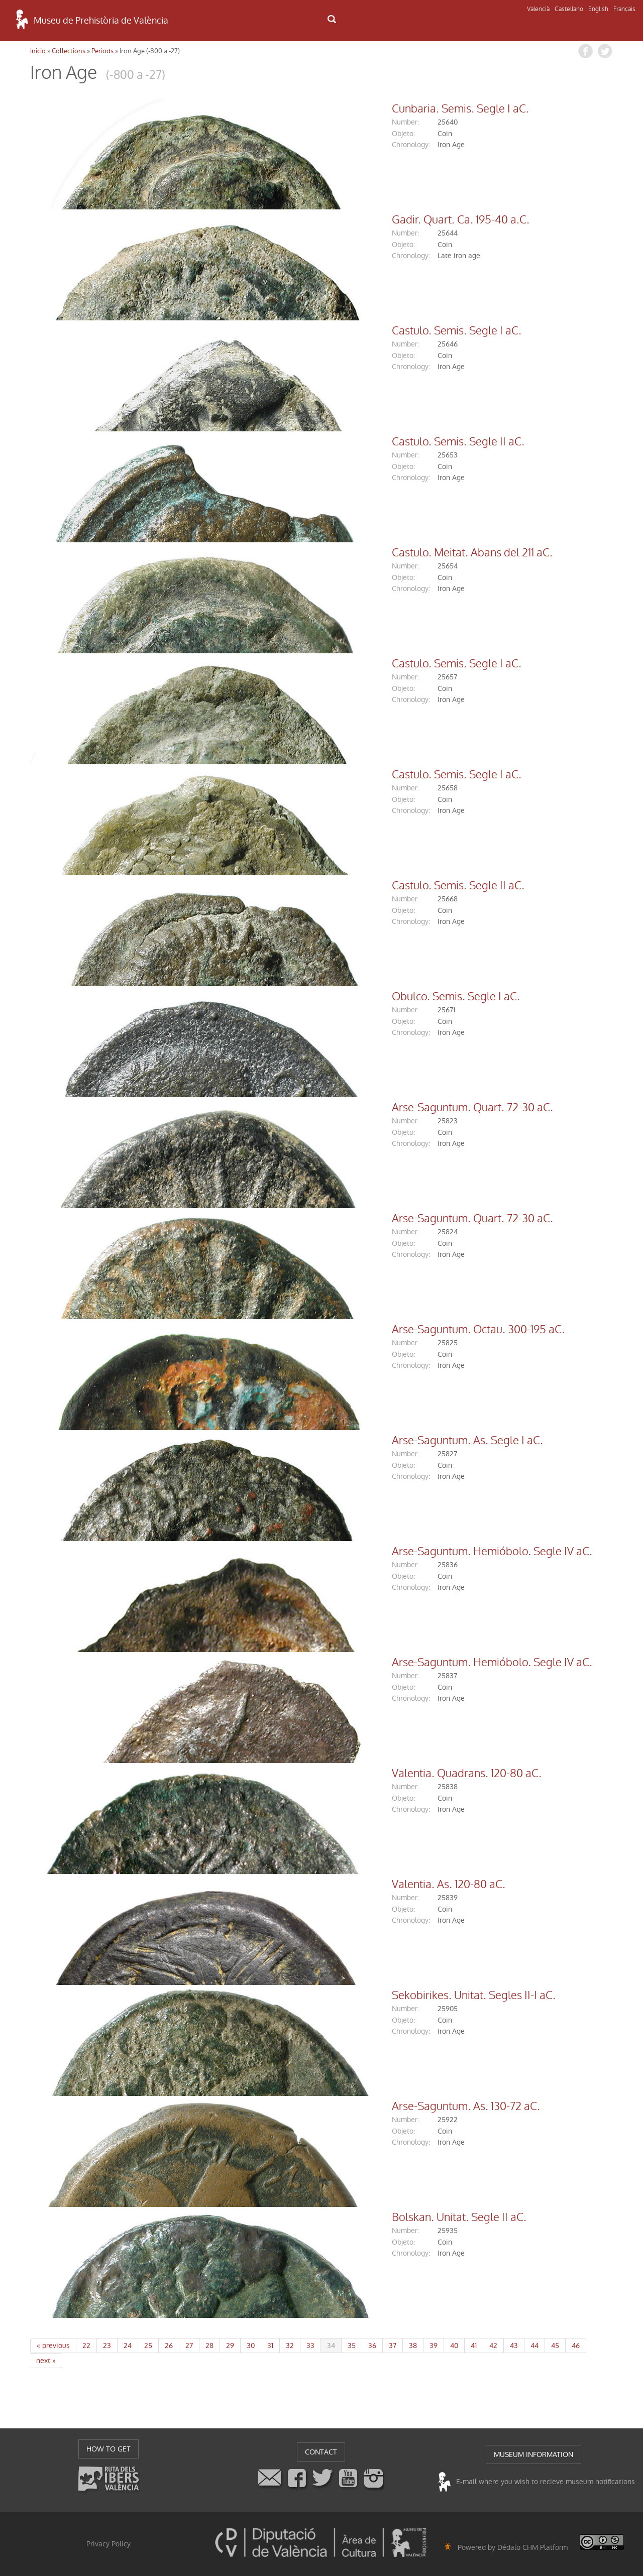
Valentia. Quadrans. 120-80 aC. (309, 1773)
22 (86, 2345)
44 (534, 2345)
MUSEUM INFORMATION (533, 2454)
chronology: (253, 145)
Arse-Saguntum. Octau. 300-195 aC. (320, 1329)
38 (413, 2345)
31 (270, 2345)
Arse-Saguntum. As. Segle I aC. (309, 1440)
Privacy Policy (108, 2544)
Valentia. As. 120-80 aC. (291, 1884)
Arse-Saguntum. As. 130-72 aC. (308, 2106)
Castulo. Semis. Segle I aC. (299, 330)
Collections (68, 51)
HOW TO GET (108, 2449)
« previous (53, 2345)
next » (46, 2361)
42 (493, 2345)
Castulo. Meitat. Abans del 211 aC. (314, 552)
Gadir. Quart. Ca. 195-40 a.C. (303, 219)
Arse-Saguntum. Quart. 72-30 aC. (314, 1107)
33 (310, 2345)
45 (555, 2345)
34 (331, 2345)
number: (247, 122)
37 (392, 2345)
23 (107, 2345)
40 (454, 2345)
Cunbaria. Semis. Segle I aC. (302, 108)
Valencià (538, 9)
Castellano (569, 9)
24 (128, 2345)
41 (474, 2345)
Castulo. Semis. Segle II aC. (300, 441)
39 (434, 2345)
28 (209, 2345)
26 (169, 2345)
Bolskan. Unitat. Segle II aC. (301, 2217)
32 (290, 2345)
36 (372, 2345)
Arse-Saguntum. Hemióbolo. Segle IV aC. (334, 1551)
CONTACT (321, 2452)
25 (148, 2345)
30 (251, 2345)
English (598, 9)
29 (230, 2345)
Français (624, 9)
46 (576, 2345)
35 (352, 2345)
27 (189, 2345)
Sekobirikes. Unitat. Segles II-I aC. (316, 1995)
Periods (102, 51)
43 (514, 2345)
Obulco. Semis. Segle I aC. (298, 996)
